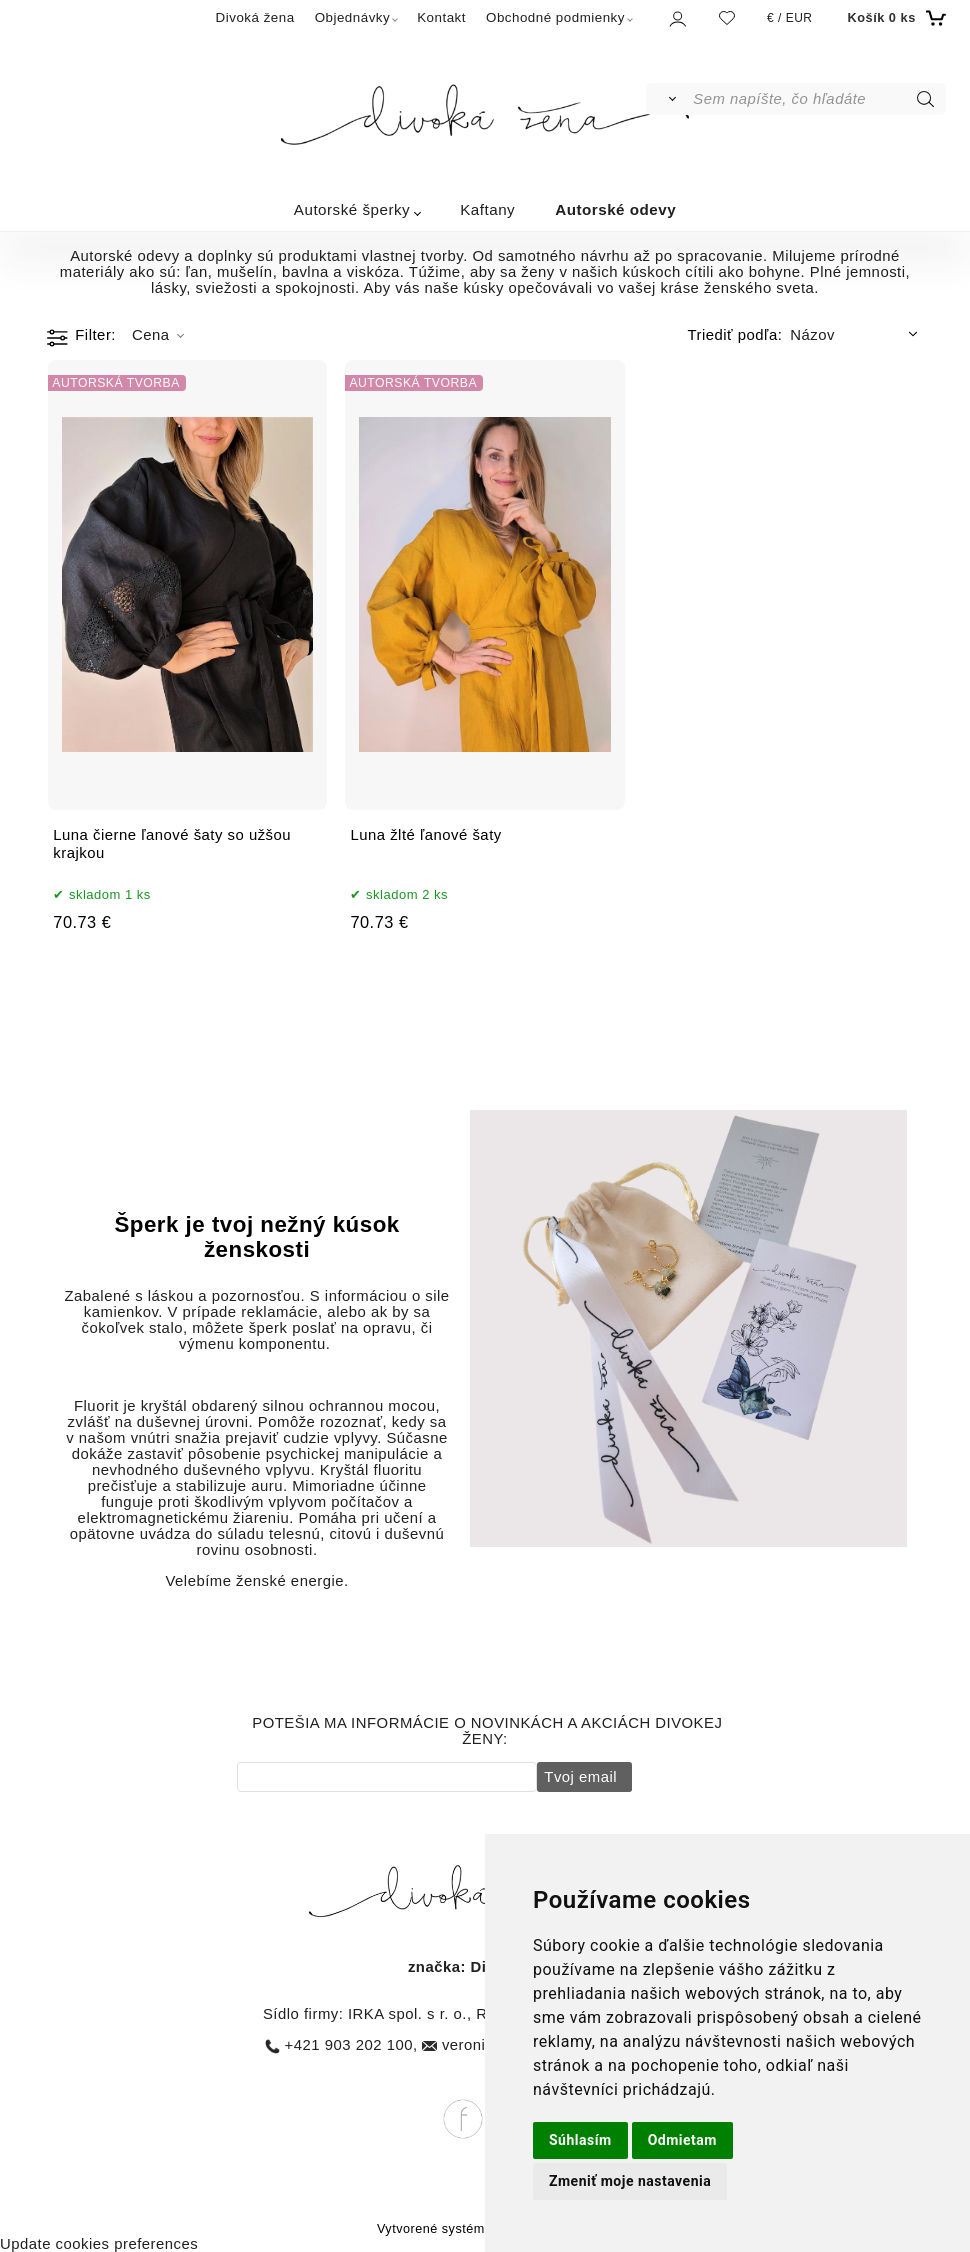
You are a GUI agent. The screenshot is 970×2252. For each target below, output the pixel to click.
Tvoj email (578, 1777)
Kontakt (441, 17)
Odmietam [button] (682, 2140)
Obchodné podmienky (555, 17)
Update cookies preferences (99, 2244)
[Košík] (893, 18)
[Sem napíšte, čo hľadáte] (817, 99)
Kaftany (487, 209)
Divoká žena (255, 17)
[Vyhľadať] (668, 99)
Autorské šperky (352, 209)
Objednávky (353, 17)
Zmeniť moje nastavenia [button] (630, 2181)
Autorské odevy (615, 209)
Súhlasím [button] (580, 2140)
